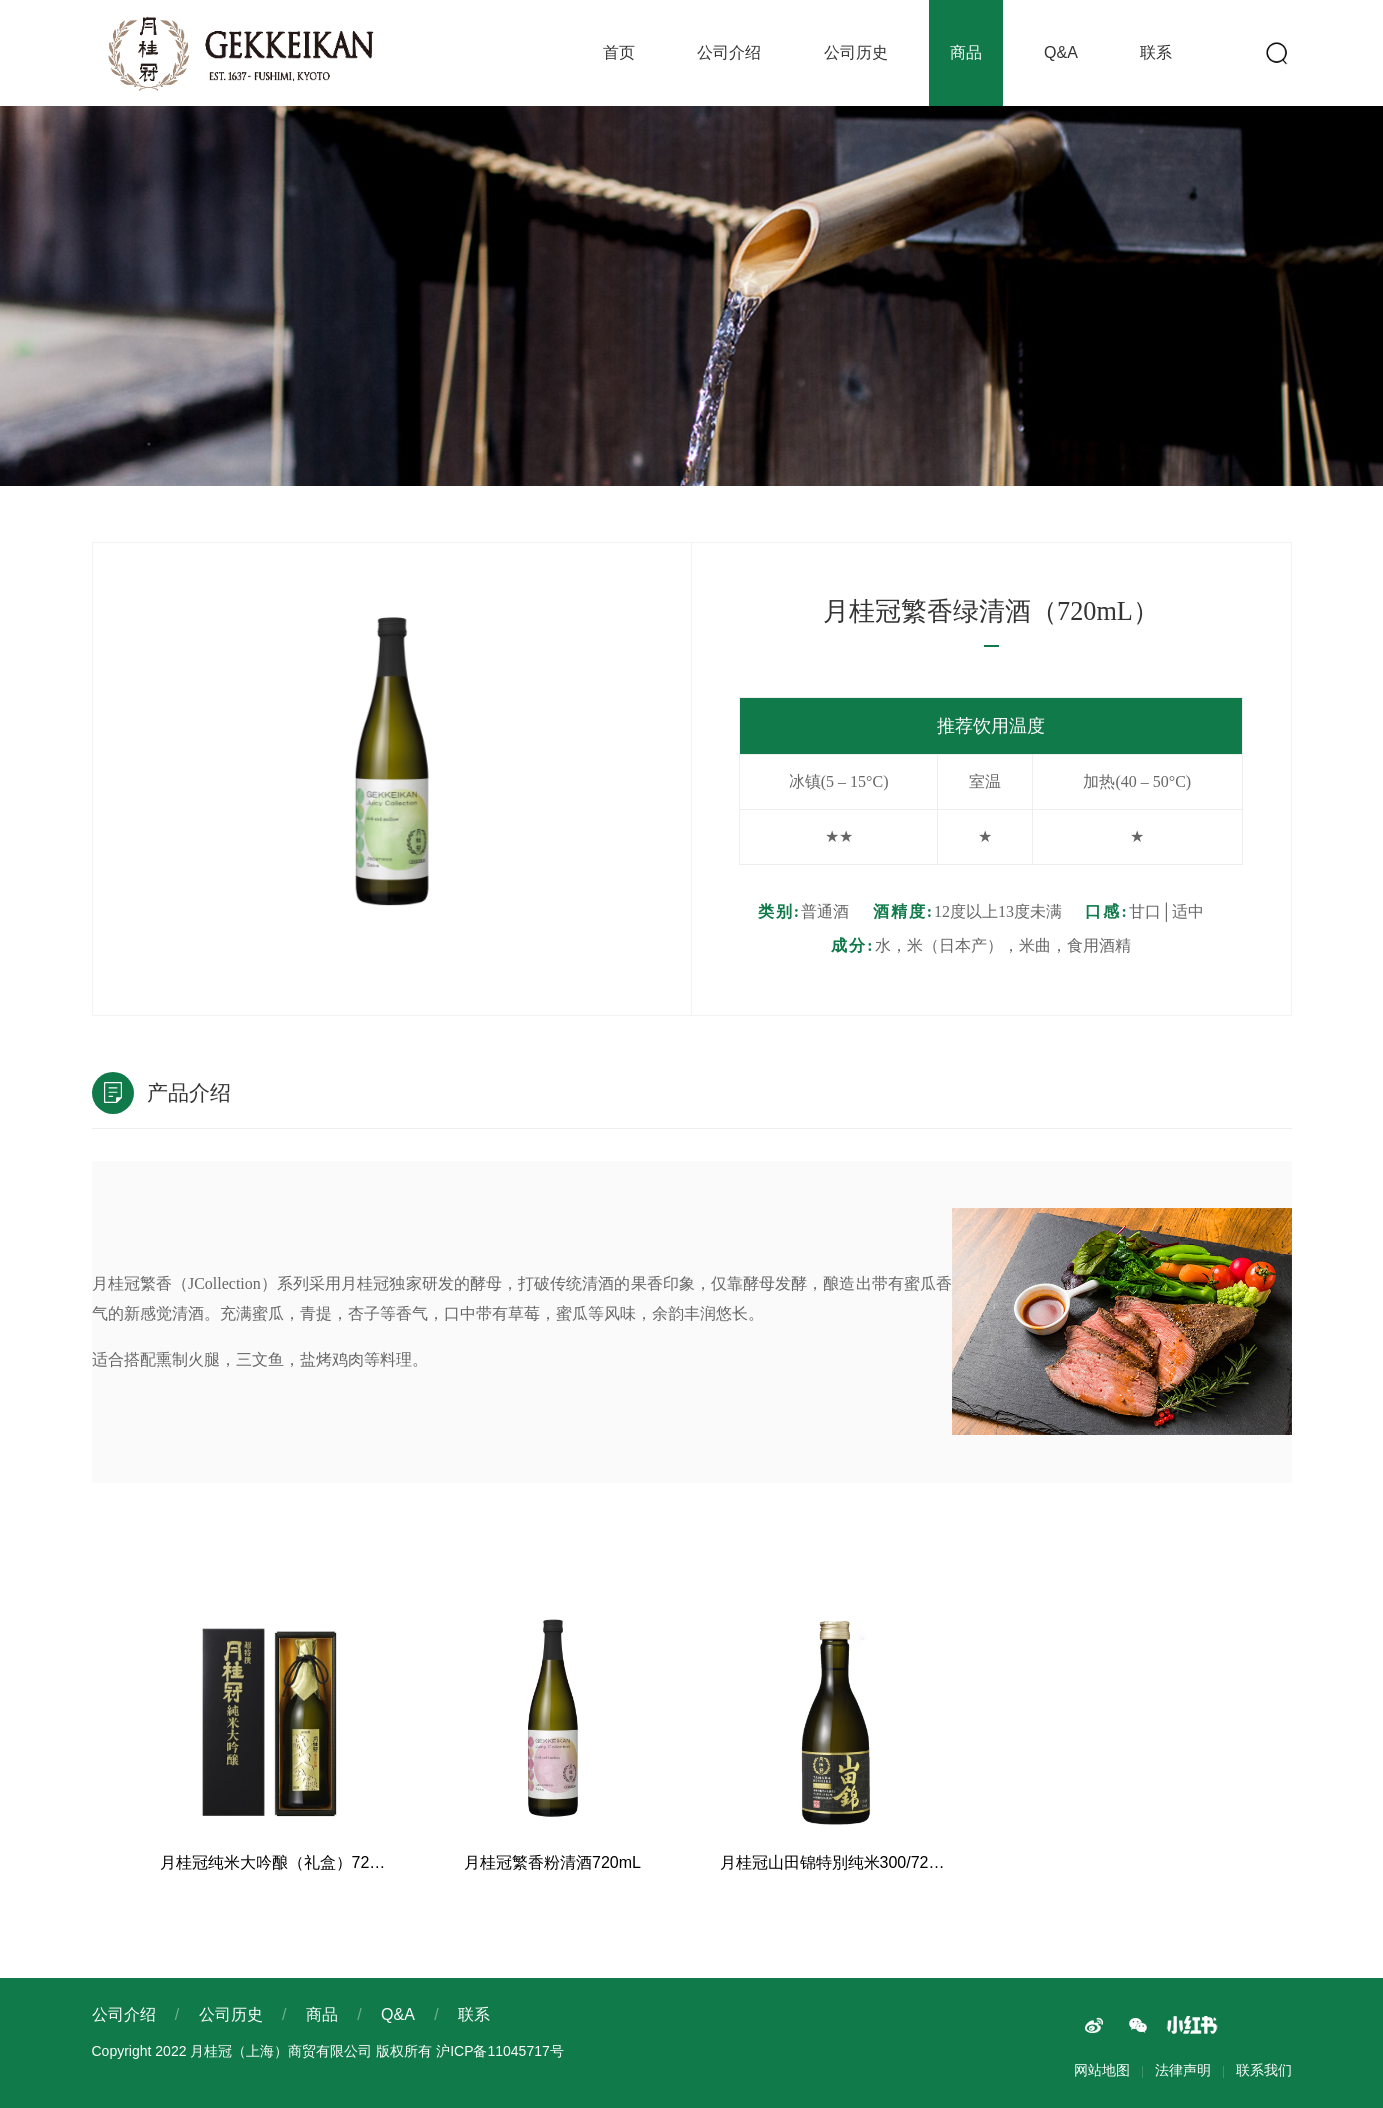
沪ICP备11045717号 (500, 2051)
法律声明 (1183, 2070)
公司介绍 (729, 52)
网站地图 (1102, 2070)
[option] (392, 764)
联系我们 (1264, 2070)
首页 (619, 52)
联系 (1156, 52)
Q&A (1061, 52)
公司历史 (856, 52)
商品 (966, 52)
